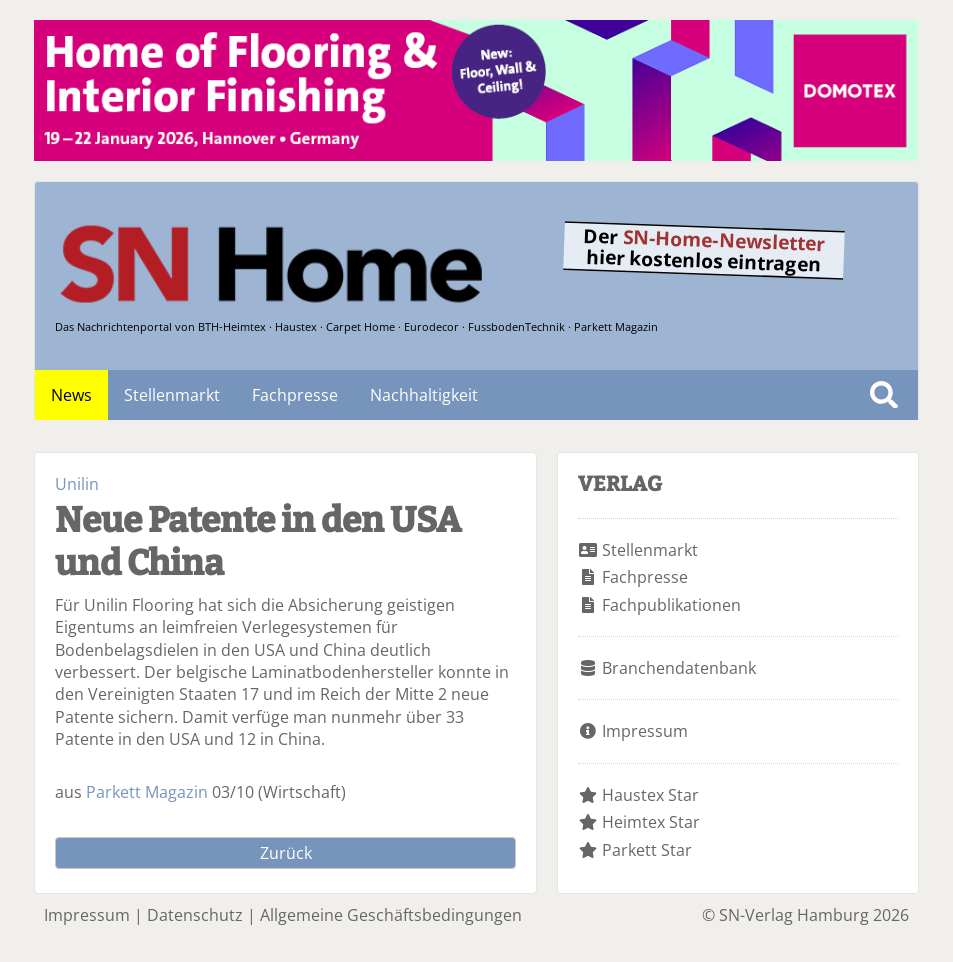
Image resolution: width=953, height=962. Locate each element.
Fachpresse (295, 395)
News (71, 395)
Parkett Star (647, 850)
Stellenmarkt (172, 395)
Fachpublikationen (671, 605)
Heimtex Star (651, 822)
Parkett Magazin (147, 792)
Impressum (645, 731)
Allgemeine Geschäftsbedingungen (391, 915)
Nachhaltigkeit (424, 395)
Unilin (77, 484)
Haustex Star (650, 795)
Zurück (286, 853)
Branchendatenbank (679, 668)
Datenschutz (195, 915)
